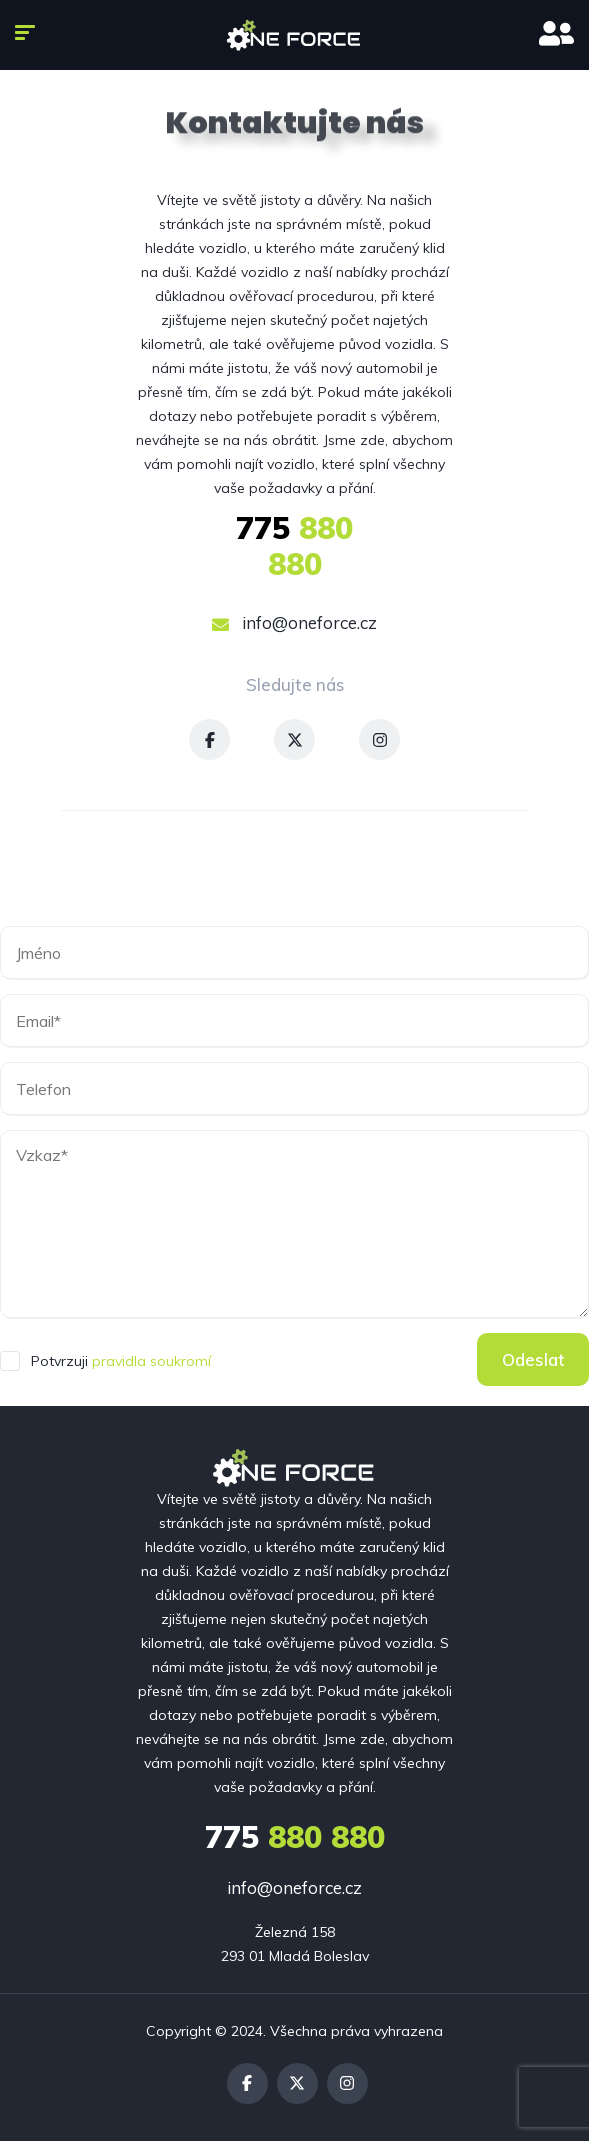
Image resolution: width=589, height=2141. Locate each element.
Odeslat (533, 1359)
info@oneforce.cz (294, 622)
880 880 (294, 546)
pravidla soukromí (151, 1361)
